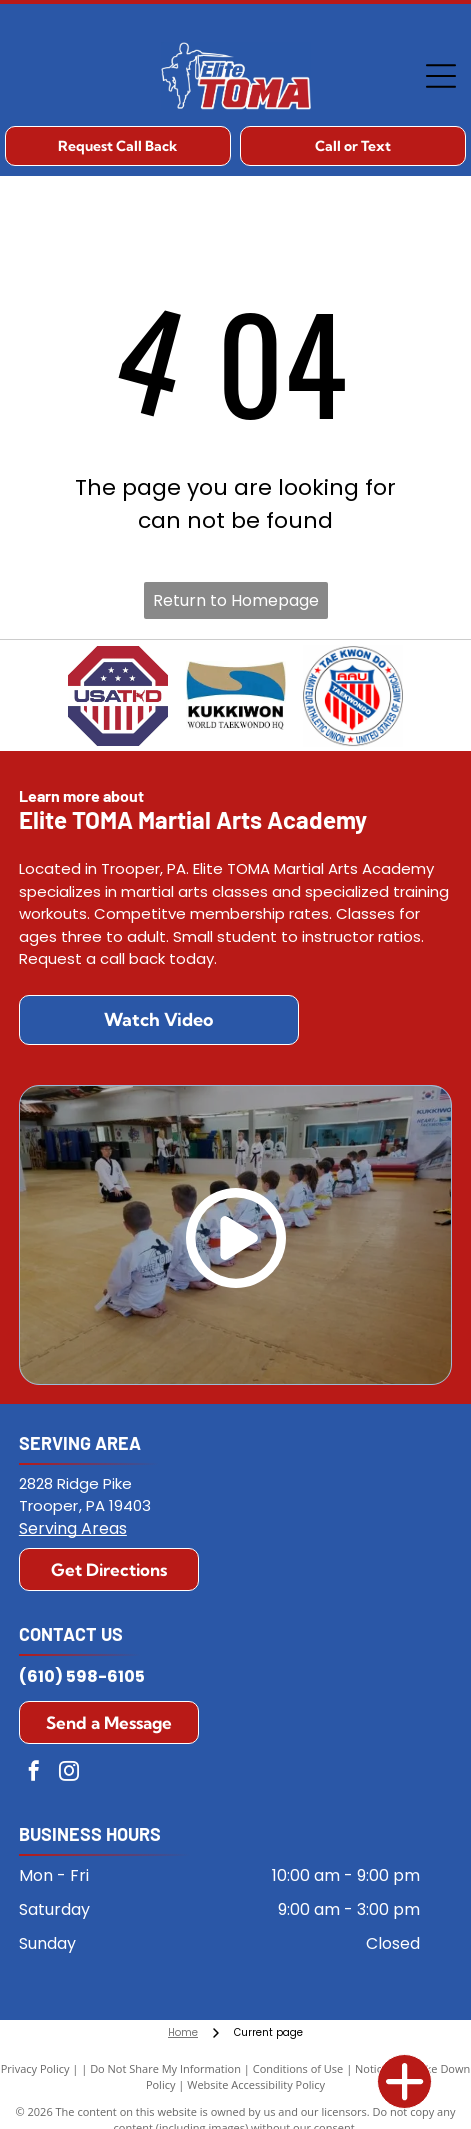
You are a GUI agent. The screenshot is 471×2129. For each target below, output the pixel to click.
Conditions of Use (298, 2068)
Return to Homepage (236, 600)
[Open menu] (441, 76)
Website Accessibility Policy (256, 2084)
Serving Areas (73, 1528)
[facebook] (34, 1773)
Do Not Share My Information (165, 2068)
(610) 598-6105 (82, 1676)
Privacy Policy (35, 2068)
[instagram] (69, 1773)
